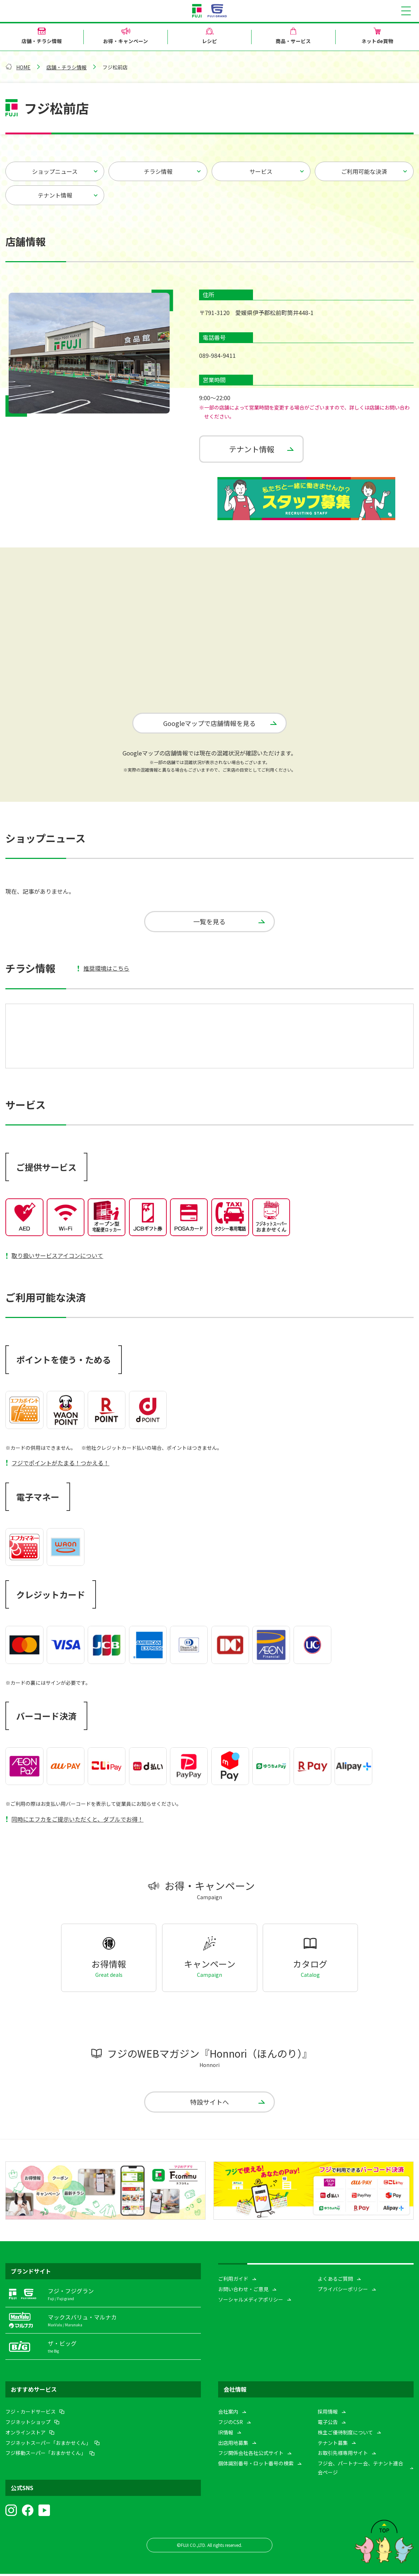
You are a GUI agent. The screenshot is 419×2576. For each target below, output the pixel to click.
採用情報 (328, 2413)
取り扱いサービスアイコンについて (57, 1257)
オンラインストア (25, 2434)
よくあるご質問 (335, 2280)
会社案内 (228, 2413)
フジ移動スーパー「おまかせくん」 (45, 2455)
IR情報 (225, 2434)
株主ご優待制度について (345, 2434)
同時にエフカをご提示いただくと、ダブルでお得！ (77, 1820)
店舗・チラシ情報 (66, 67)
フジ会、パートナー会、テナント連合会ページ (360, 2470)
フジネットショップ (28, 2424)
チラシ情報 (158, 171)
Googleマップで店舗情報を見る (209, 723)
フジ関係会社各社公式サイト (251, 2455)
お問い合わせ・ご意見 (243, 2291)
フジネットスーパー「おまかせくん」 (48, 2444)
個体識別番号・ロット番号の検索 (256, 2465)
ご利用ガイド (233, 2280)
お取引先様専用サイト (343, 2455)
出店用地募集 (233, 2444)
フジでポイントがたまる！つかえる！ (60, 1464)
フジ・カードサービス (30, 2413)
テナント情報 (55, 195)
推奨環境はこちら (106, 969)
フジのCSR (230, 2424)
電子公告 (328, 2424)
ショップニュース (55, 171)
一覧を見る (209, 922)
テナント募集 (333, 2444)
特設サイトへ (209, 2103)
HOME (23, 67)
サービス (260, 171)
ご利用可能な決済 (364, 171)
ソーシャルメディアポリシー (250, 2301)
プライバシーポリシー (343, 2291)
